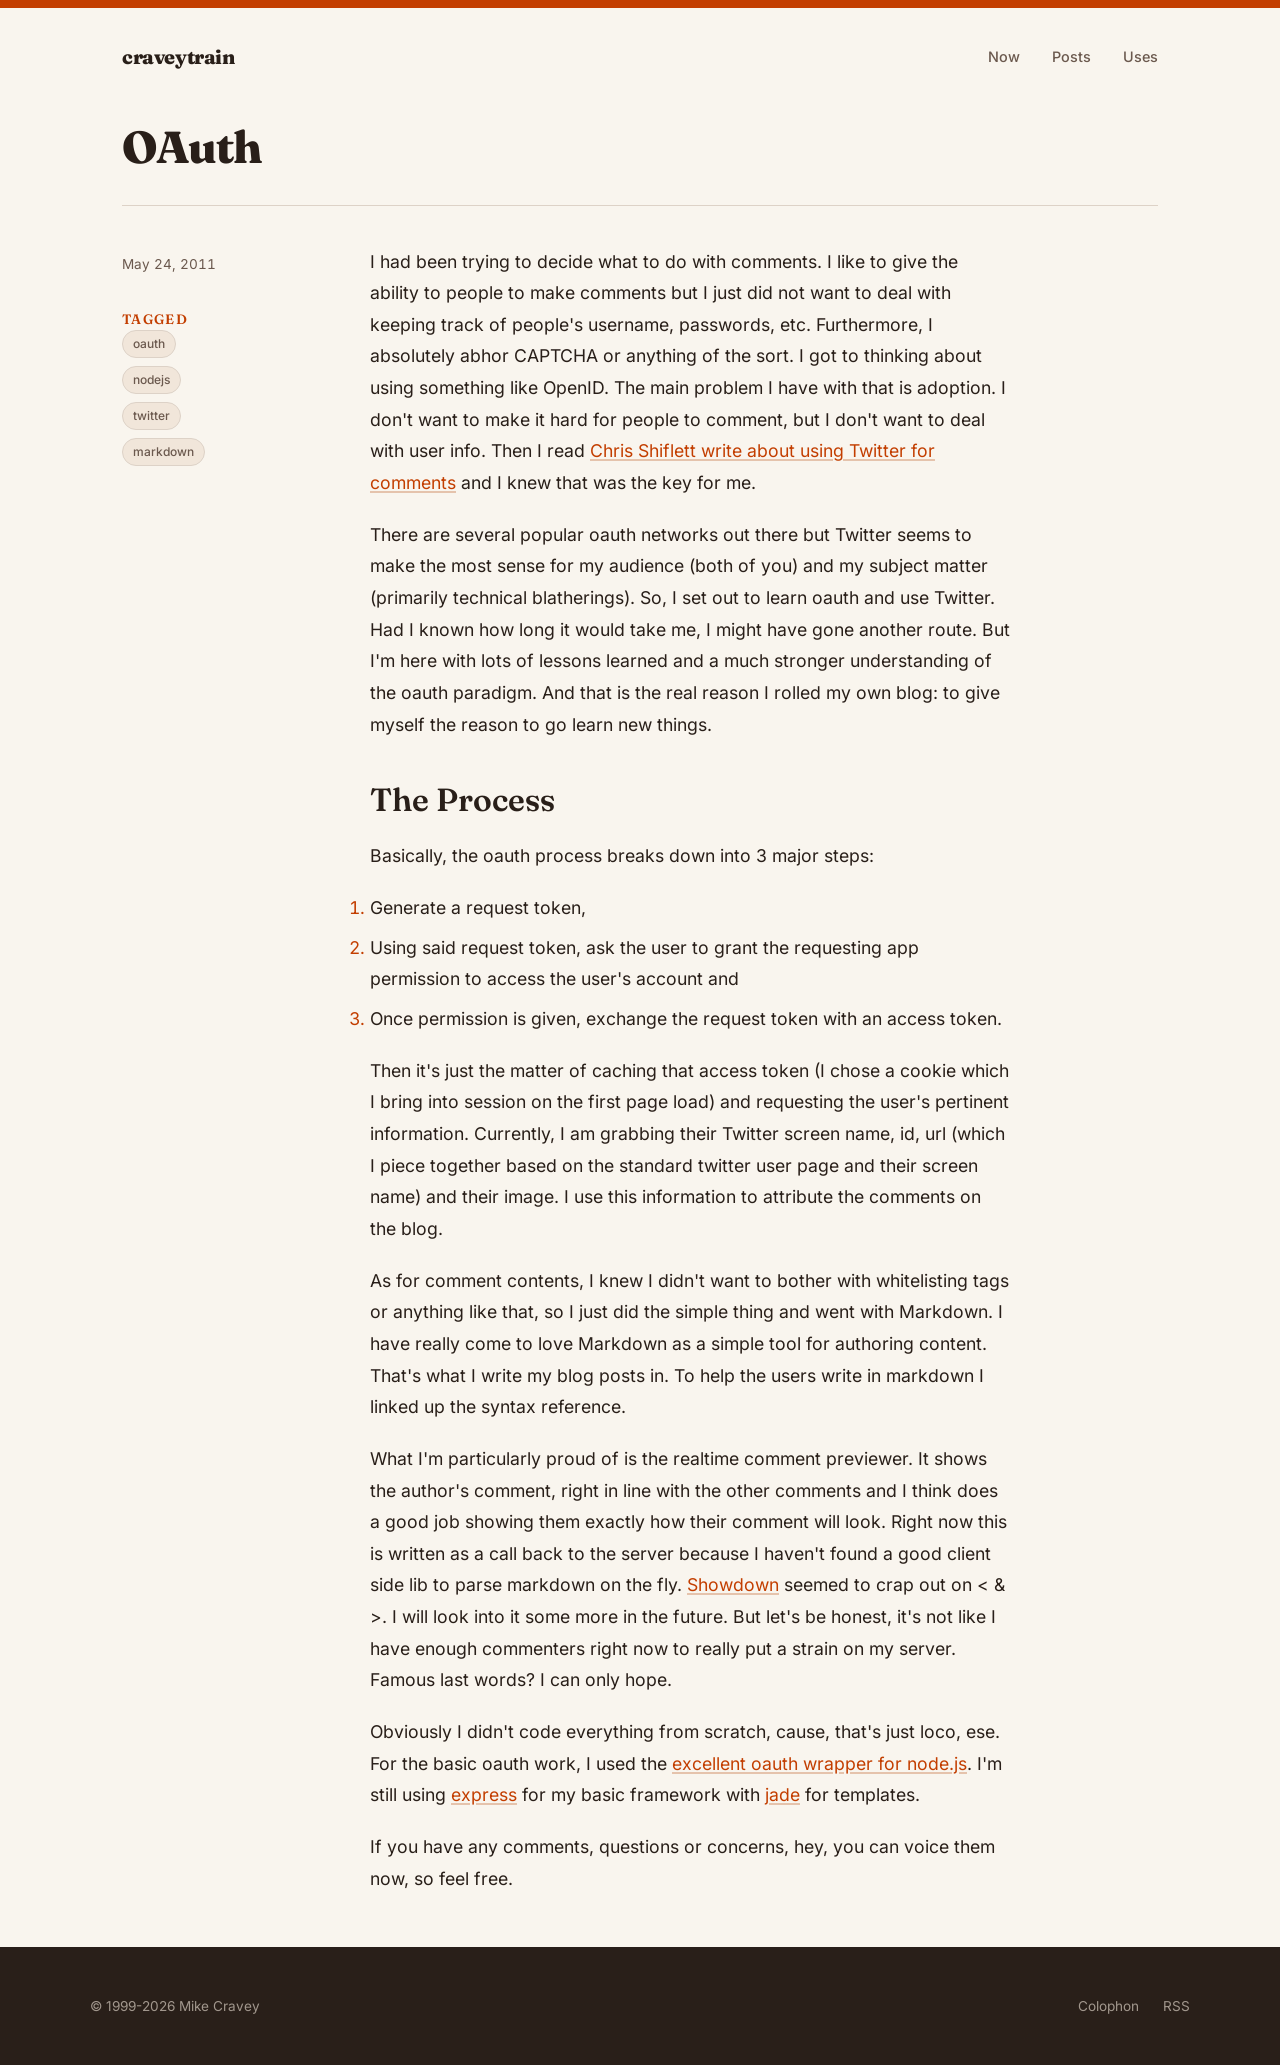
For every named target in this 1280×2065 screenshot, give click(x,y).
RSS (1176, 2006)
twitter (151, 415)
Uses (1140, 56)
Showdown (733, 1584)
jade (782, 1794)
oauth (149, 343)
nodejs (151, 379)
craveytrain (178, 56)
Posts (1071, 56)
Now (1004, 56)
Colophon (1108, 2006)
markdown (163, 451)
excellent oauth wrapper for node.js (819, 1763)
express (484, 1794)
